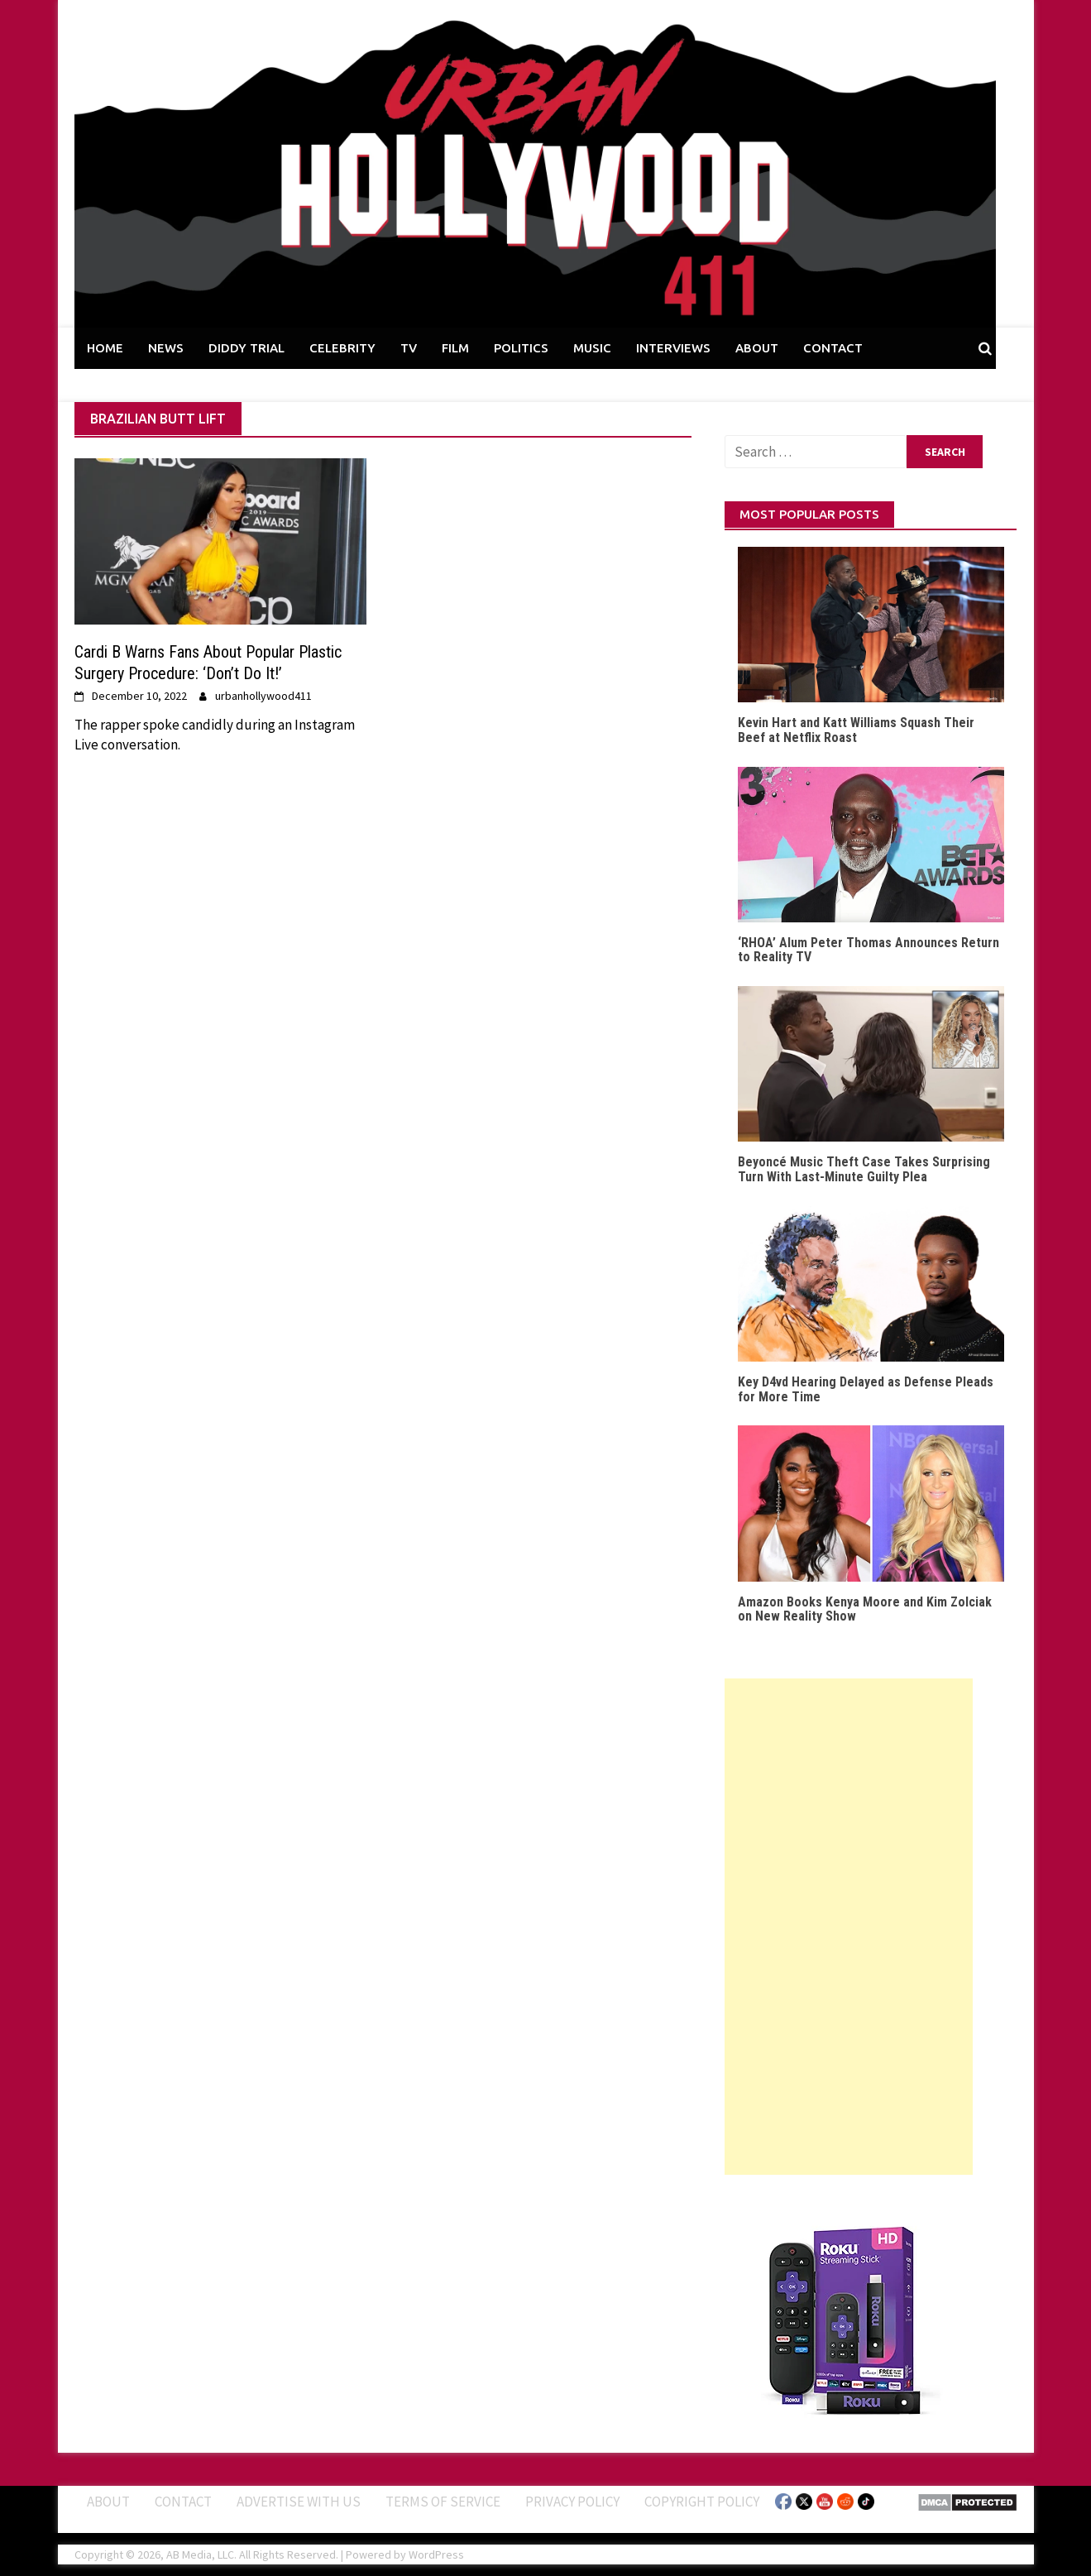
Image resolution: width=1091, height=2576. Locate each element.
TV (408, 348)
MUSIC (592, 348)
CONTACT (833, 348)
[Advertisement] (849, 1926)
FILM (455, 348)
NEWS (166, 348)
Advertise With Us (299, 2501)
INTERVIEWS (673, 348)
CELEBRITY (342, 348)
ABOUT (756, 348)
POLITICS (521, 348)
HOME (105, 348)
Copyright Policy (701, 2501)
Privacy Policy (572, 2501)
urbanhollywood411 (263, 695)
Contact (183, 2501)
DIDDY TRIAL (246, 348)
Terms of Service (442, 2501)
